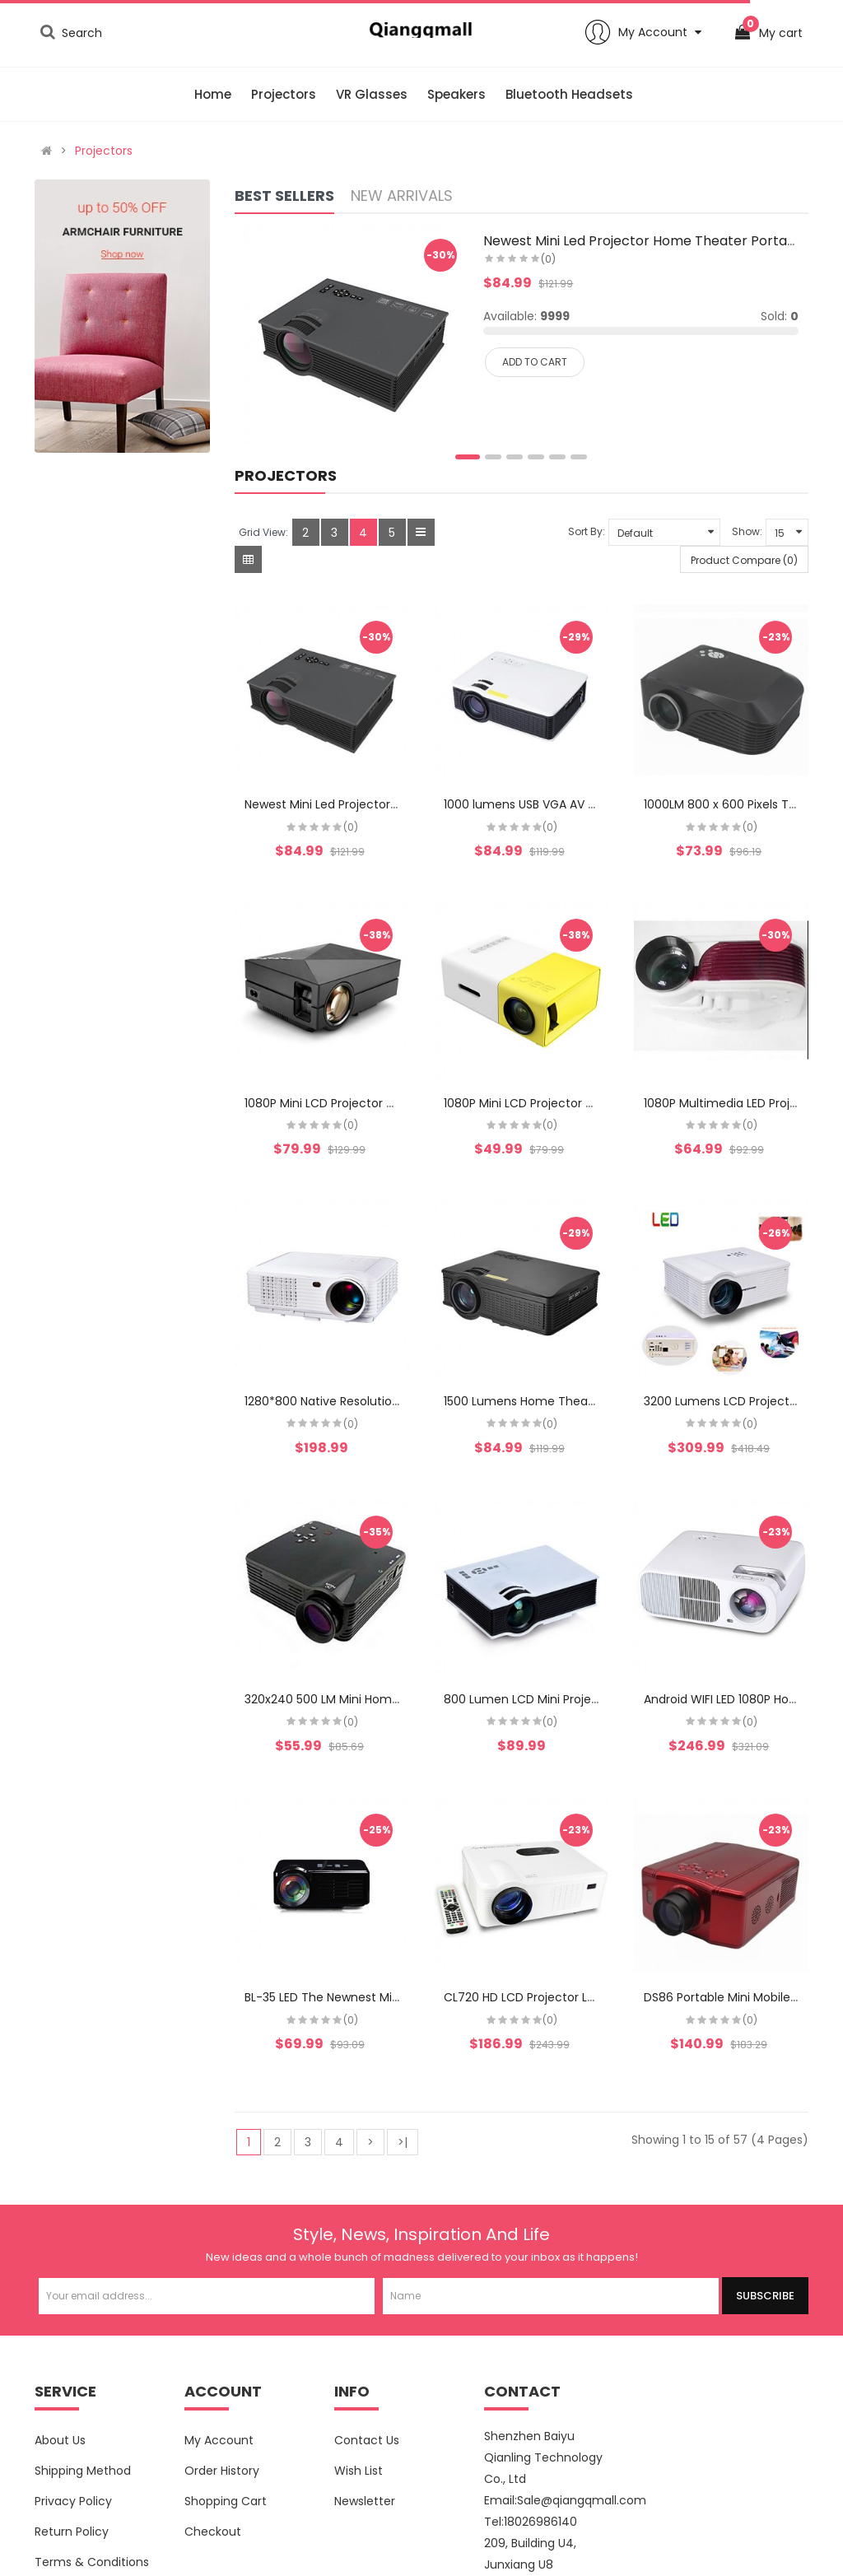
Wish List (358, 2470)
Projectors (104, 150)
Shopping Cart (225, 2501)
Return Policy (72, 2531)
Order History (221, 2470)
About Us (60, 2440)
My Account (219, 2440)
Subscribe (765, 2295)
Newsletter (364, 2501)
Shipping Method (83, 2470)
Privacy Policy (73, 2501)
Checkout (212, 2531)
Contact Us (366, 2440)
